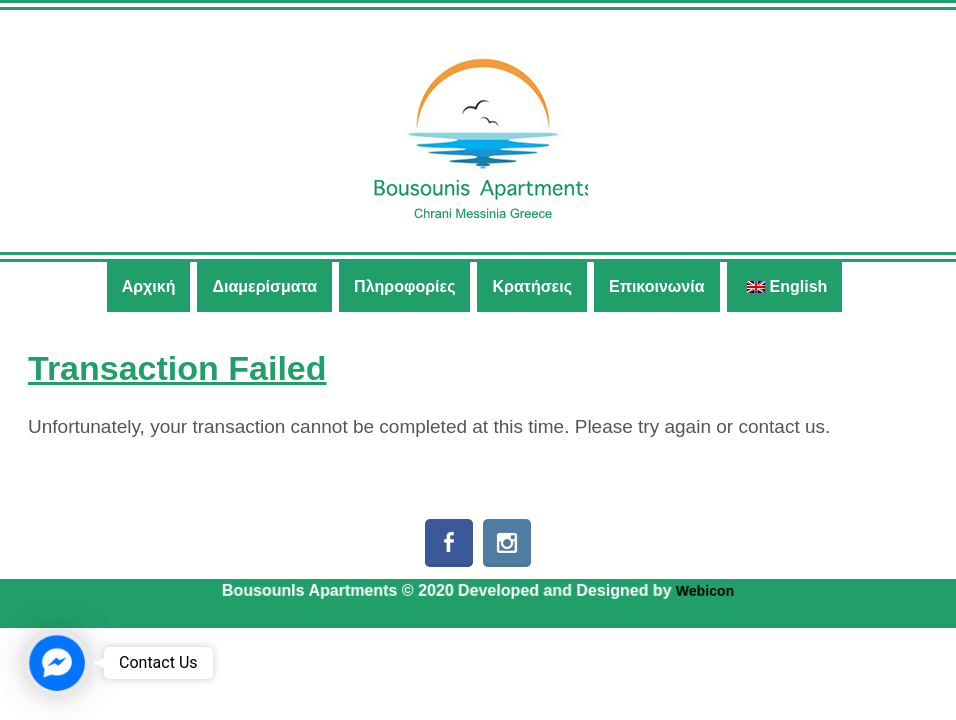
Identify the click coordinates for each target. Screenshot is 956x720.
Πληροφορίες (404, 286)
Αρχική (149, 286)
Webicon (705, 591)
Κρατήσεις (532, 286)
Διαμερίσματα (264, 286)
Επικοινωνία (657, 286)
